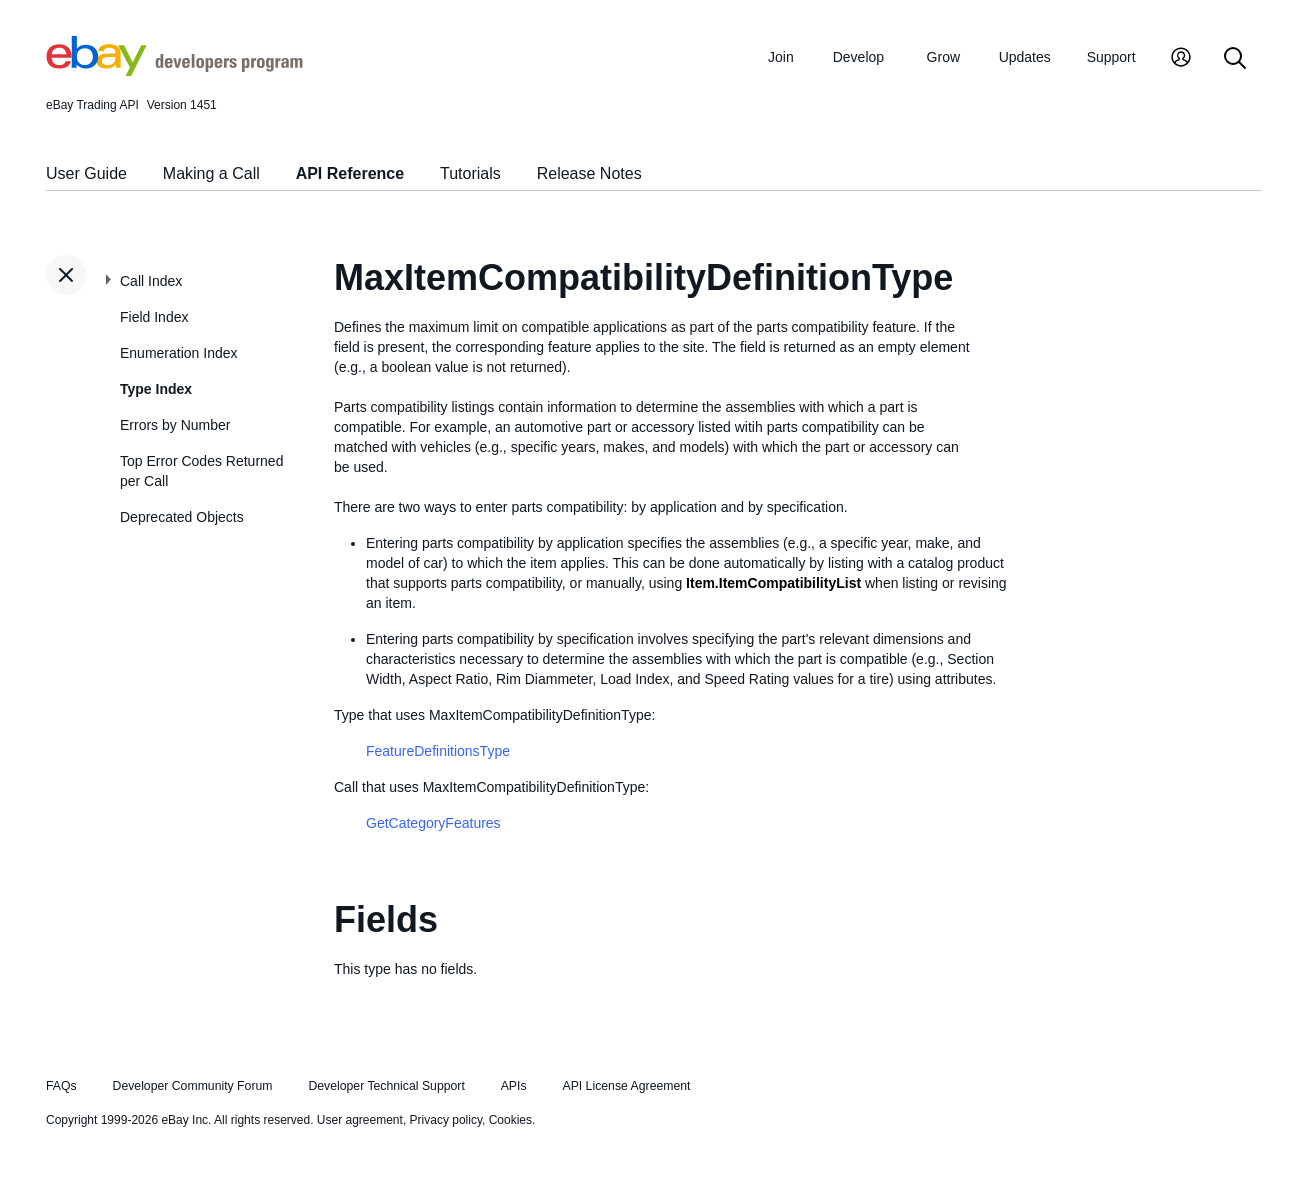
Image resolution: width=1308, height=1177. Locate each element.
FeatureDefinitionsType (438, 751)
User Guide (86, 173)
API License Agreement (626, 1086)
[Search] (1235, 59)
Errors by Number (175, 425)
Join (781, 57)
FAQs (61, 1086)
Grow (943, 57)
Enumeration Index (179, 353)
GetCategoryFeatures (433, 823)
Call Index (151, 281)
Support (1111, 57)
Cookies (510, 1120)
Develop (858, 57)
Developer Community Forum (193, 1086)
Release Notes (589, 173)
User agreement (360, 1120)
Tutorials (470, 173)
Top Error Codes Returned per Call (201, 471)
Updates (1025, 57)
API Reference (350, 173)
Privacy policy (446, 1120)
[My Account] (1181, 59)
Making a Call (211, 173)
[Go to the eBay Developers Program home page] (174, 71)
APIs (514, 1086)
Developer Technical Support (386, 1086)
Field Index (154, 317)
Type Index (156, 389)
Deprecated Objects (182, 517)
